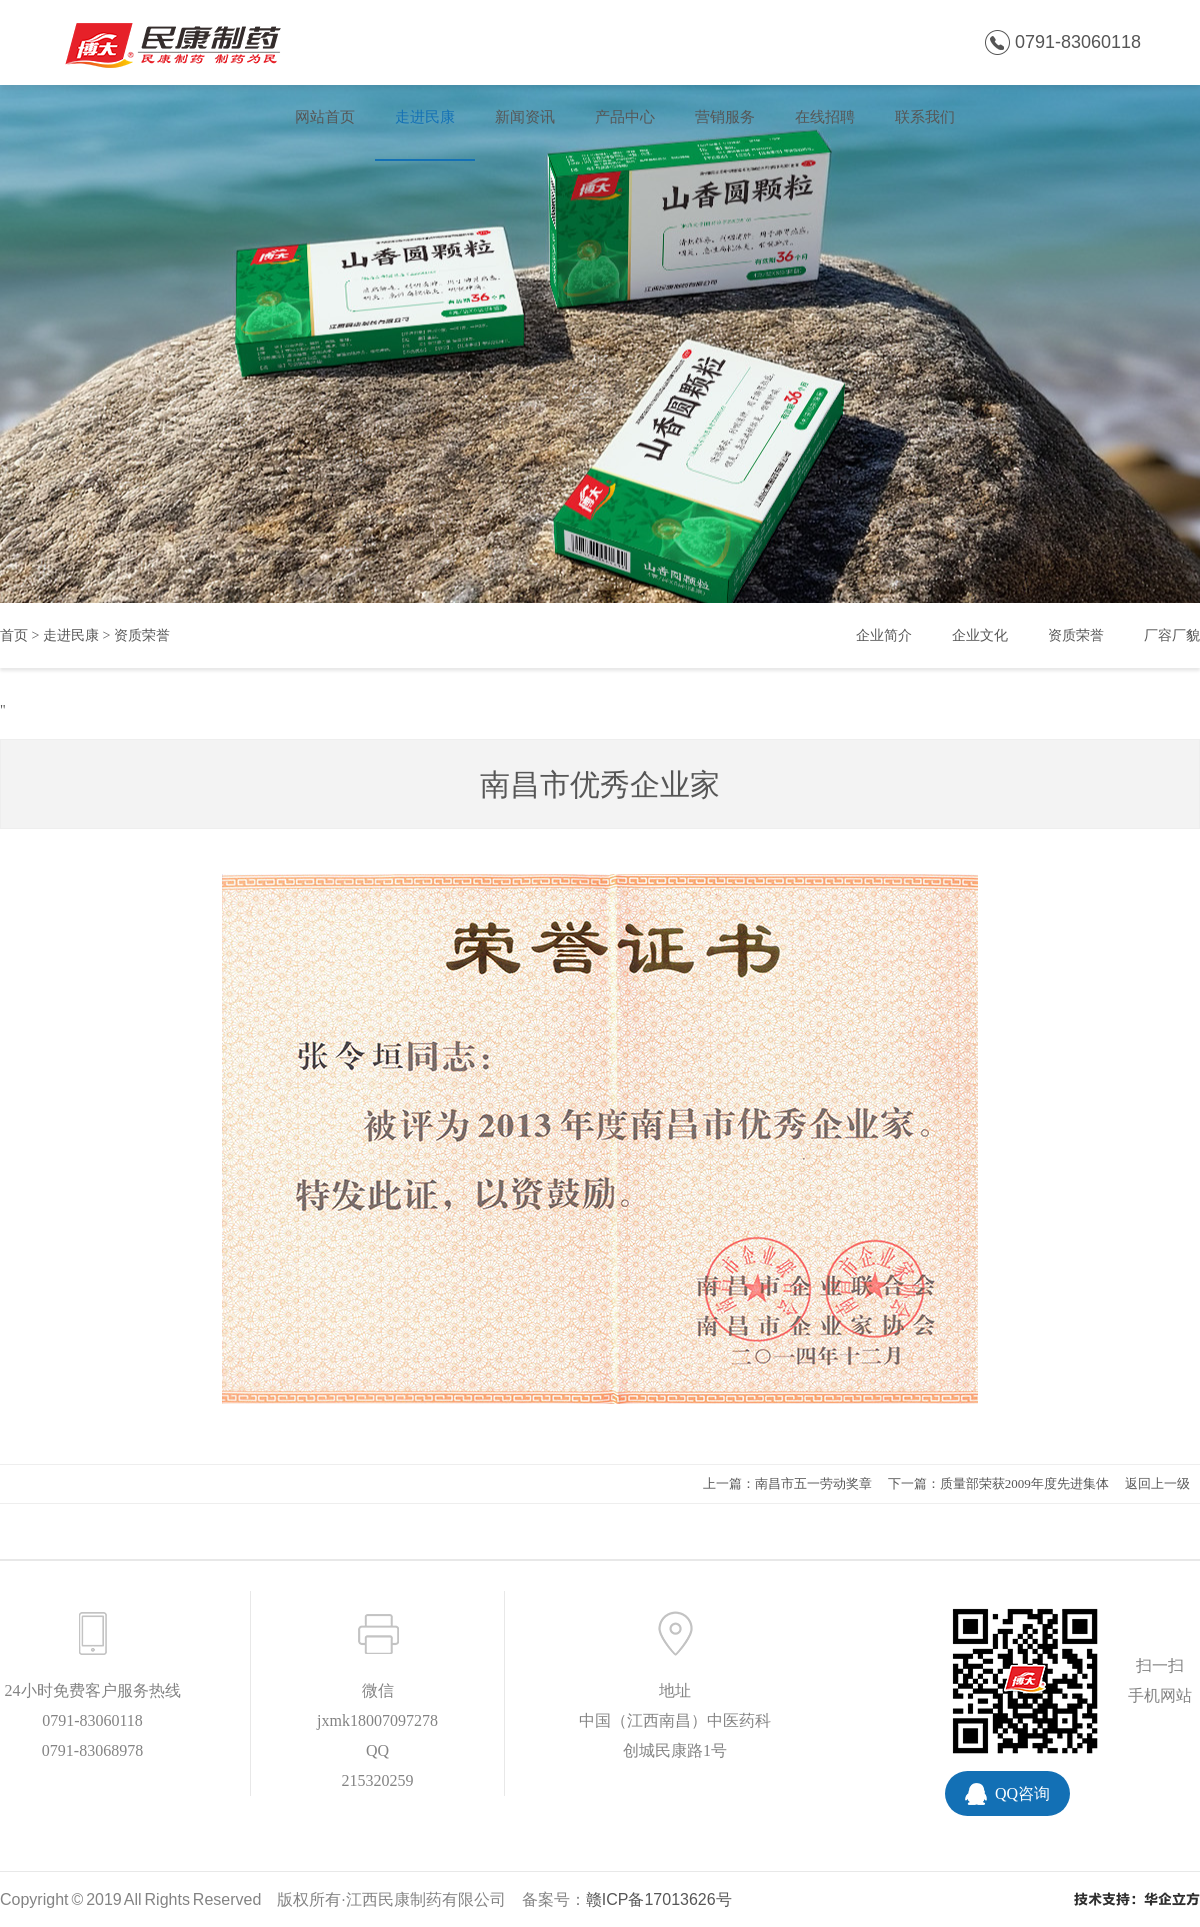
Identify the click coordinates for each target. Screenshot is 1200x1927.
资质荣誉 (142, 635)
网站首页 (325, 117)
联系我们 (925, 117)
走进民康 (425, 117)
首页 (14, 635)
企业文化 (980, 635)
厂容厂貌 (1172, 635)
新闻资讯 (525, 117)
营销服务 (725, 117)
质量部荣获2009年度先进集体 (1024, 1483)
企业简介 (884, 635)
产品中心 (625, 117)
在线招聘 (825, 117)
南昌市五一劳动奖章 (813, 1483)
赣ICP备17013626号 (659, 1899)
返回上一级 (1157, 1483)
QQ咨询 (1022, 1793)
